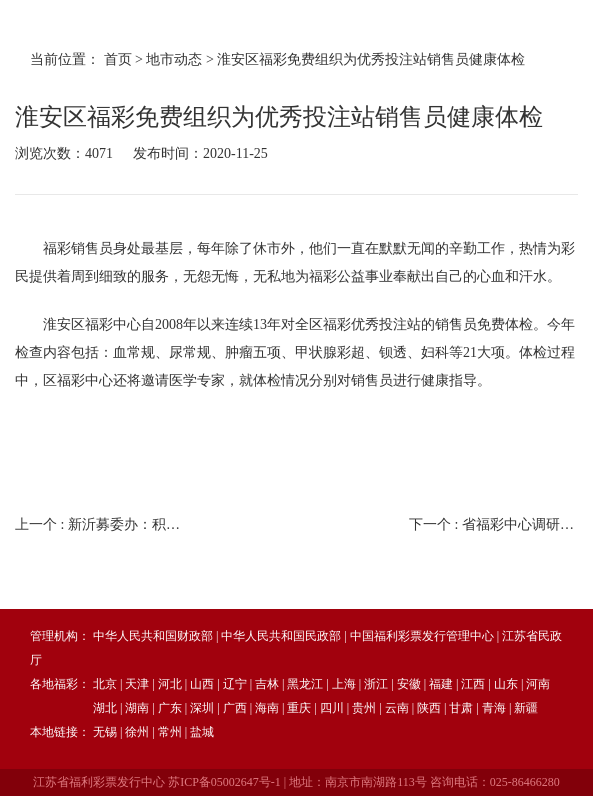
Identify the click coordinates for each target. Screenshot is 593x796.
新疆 (526, 708)
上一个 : (99, 524)
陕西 (429, 708)
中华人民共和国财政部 (153, 636)
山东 (506, 684)
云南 (397, 708)
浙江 (376, 684)
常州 (170, 732)
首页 (118, 59)
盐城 (202, 732)
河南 (538, 684)
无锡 (105, 732)
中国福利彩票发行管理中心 (422, 636)
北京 (105, 684)
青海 (494, 708)
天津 (137, 684)
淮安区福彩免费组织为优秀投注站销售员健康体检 (371, 59)
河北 (170, 684)
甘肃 (461, 708)
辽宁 (235, 684)
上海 (344, 684)
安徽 (409, 684)
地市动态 (174, 59)
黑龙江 (305, 684)
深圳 (202, 708)
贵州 (364, 708)
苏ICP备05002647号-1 (224, 782)
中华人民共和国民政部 (281, 636)
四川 (332, 708)
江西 (473, 684)
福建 (441, 684)
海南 (267, 708)
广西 (235, 708)
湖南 (137, 708)
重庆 (299, 708)
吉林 (267, 684)
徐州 (137, 732)
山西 (202, 684)
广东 (170, 708)
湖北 (105, 708)
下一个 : (493, 524)
